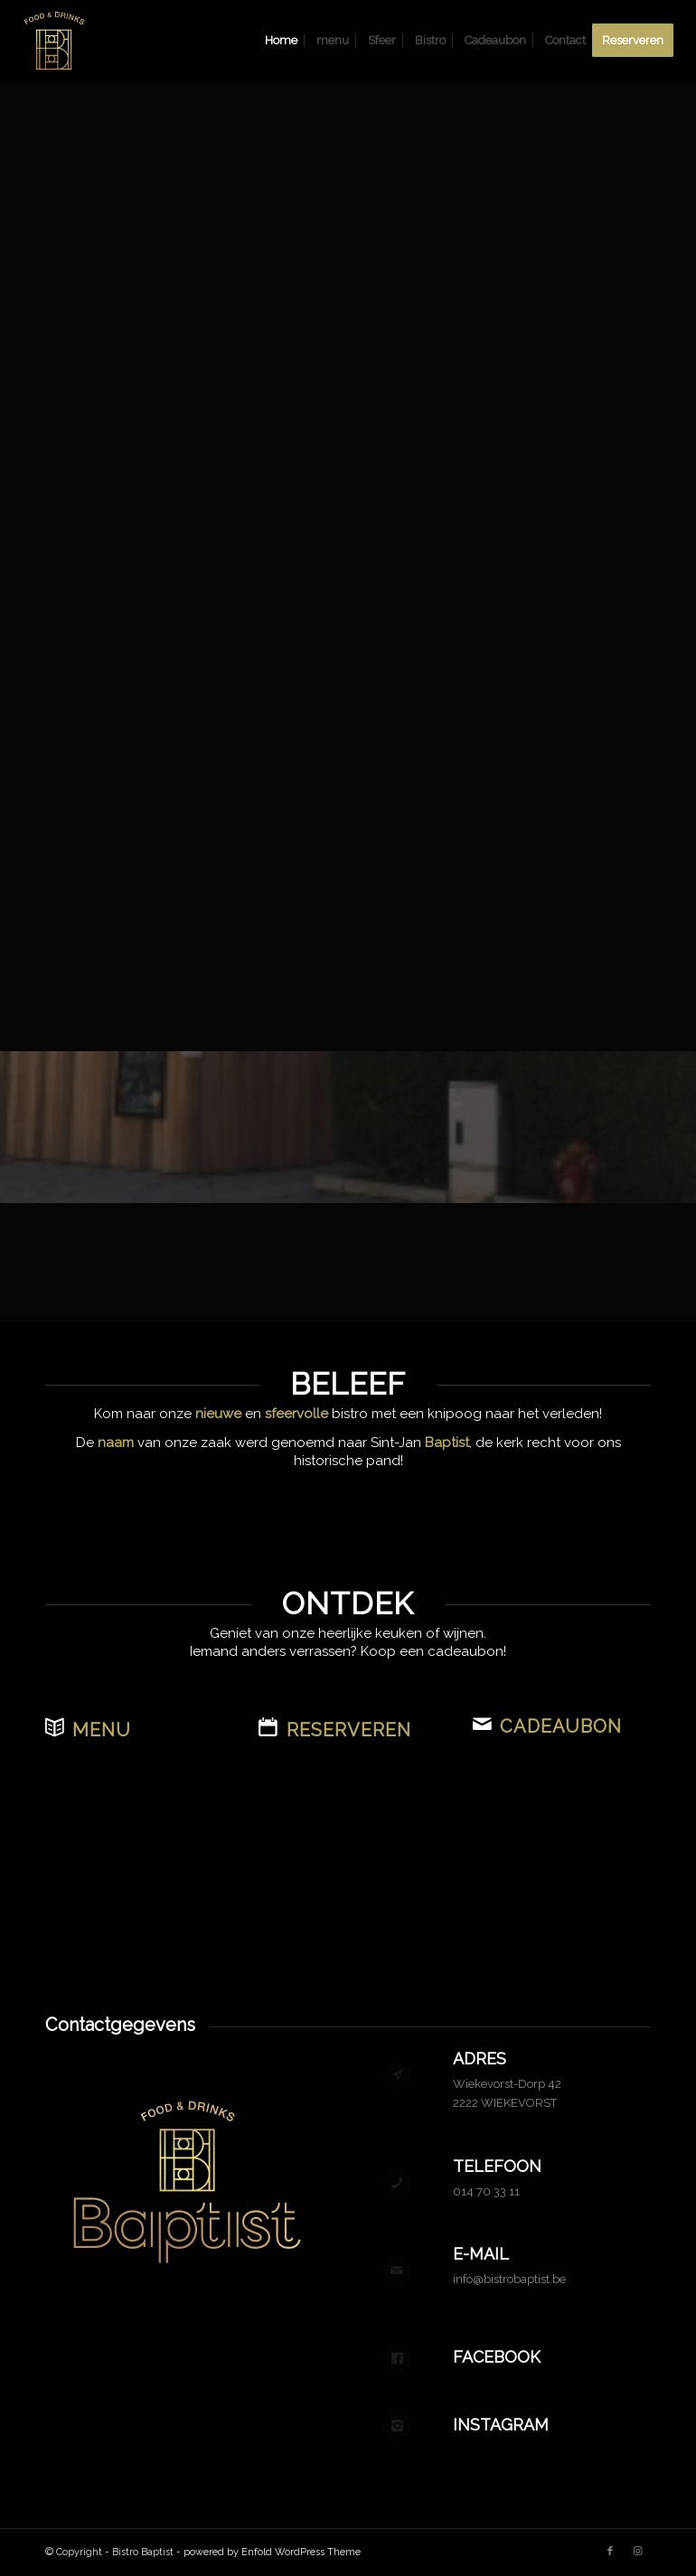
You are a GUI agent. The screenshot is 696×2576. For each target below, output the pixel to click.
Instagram (501, 2424)
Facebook (497, 2356)
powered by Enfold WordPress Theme (272, 2552)
